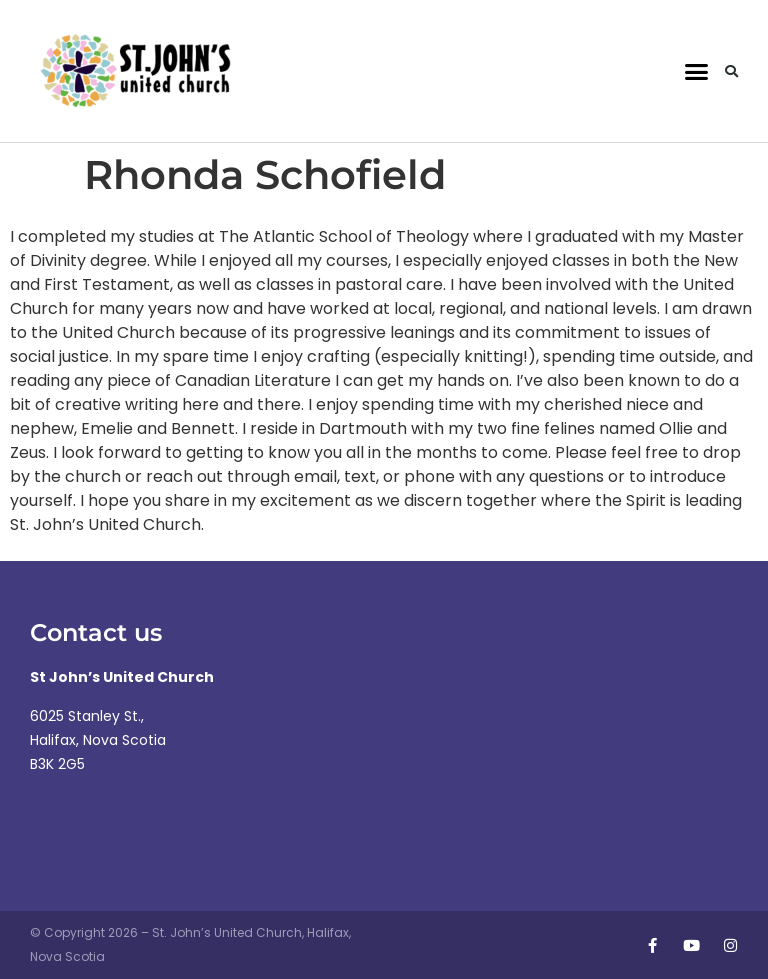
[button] (696, 71)
